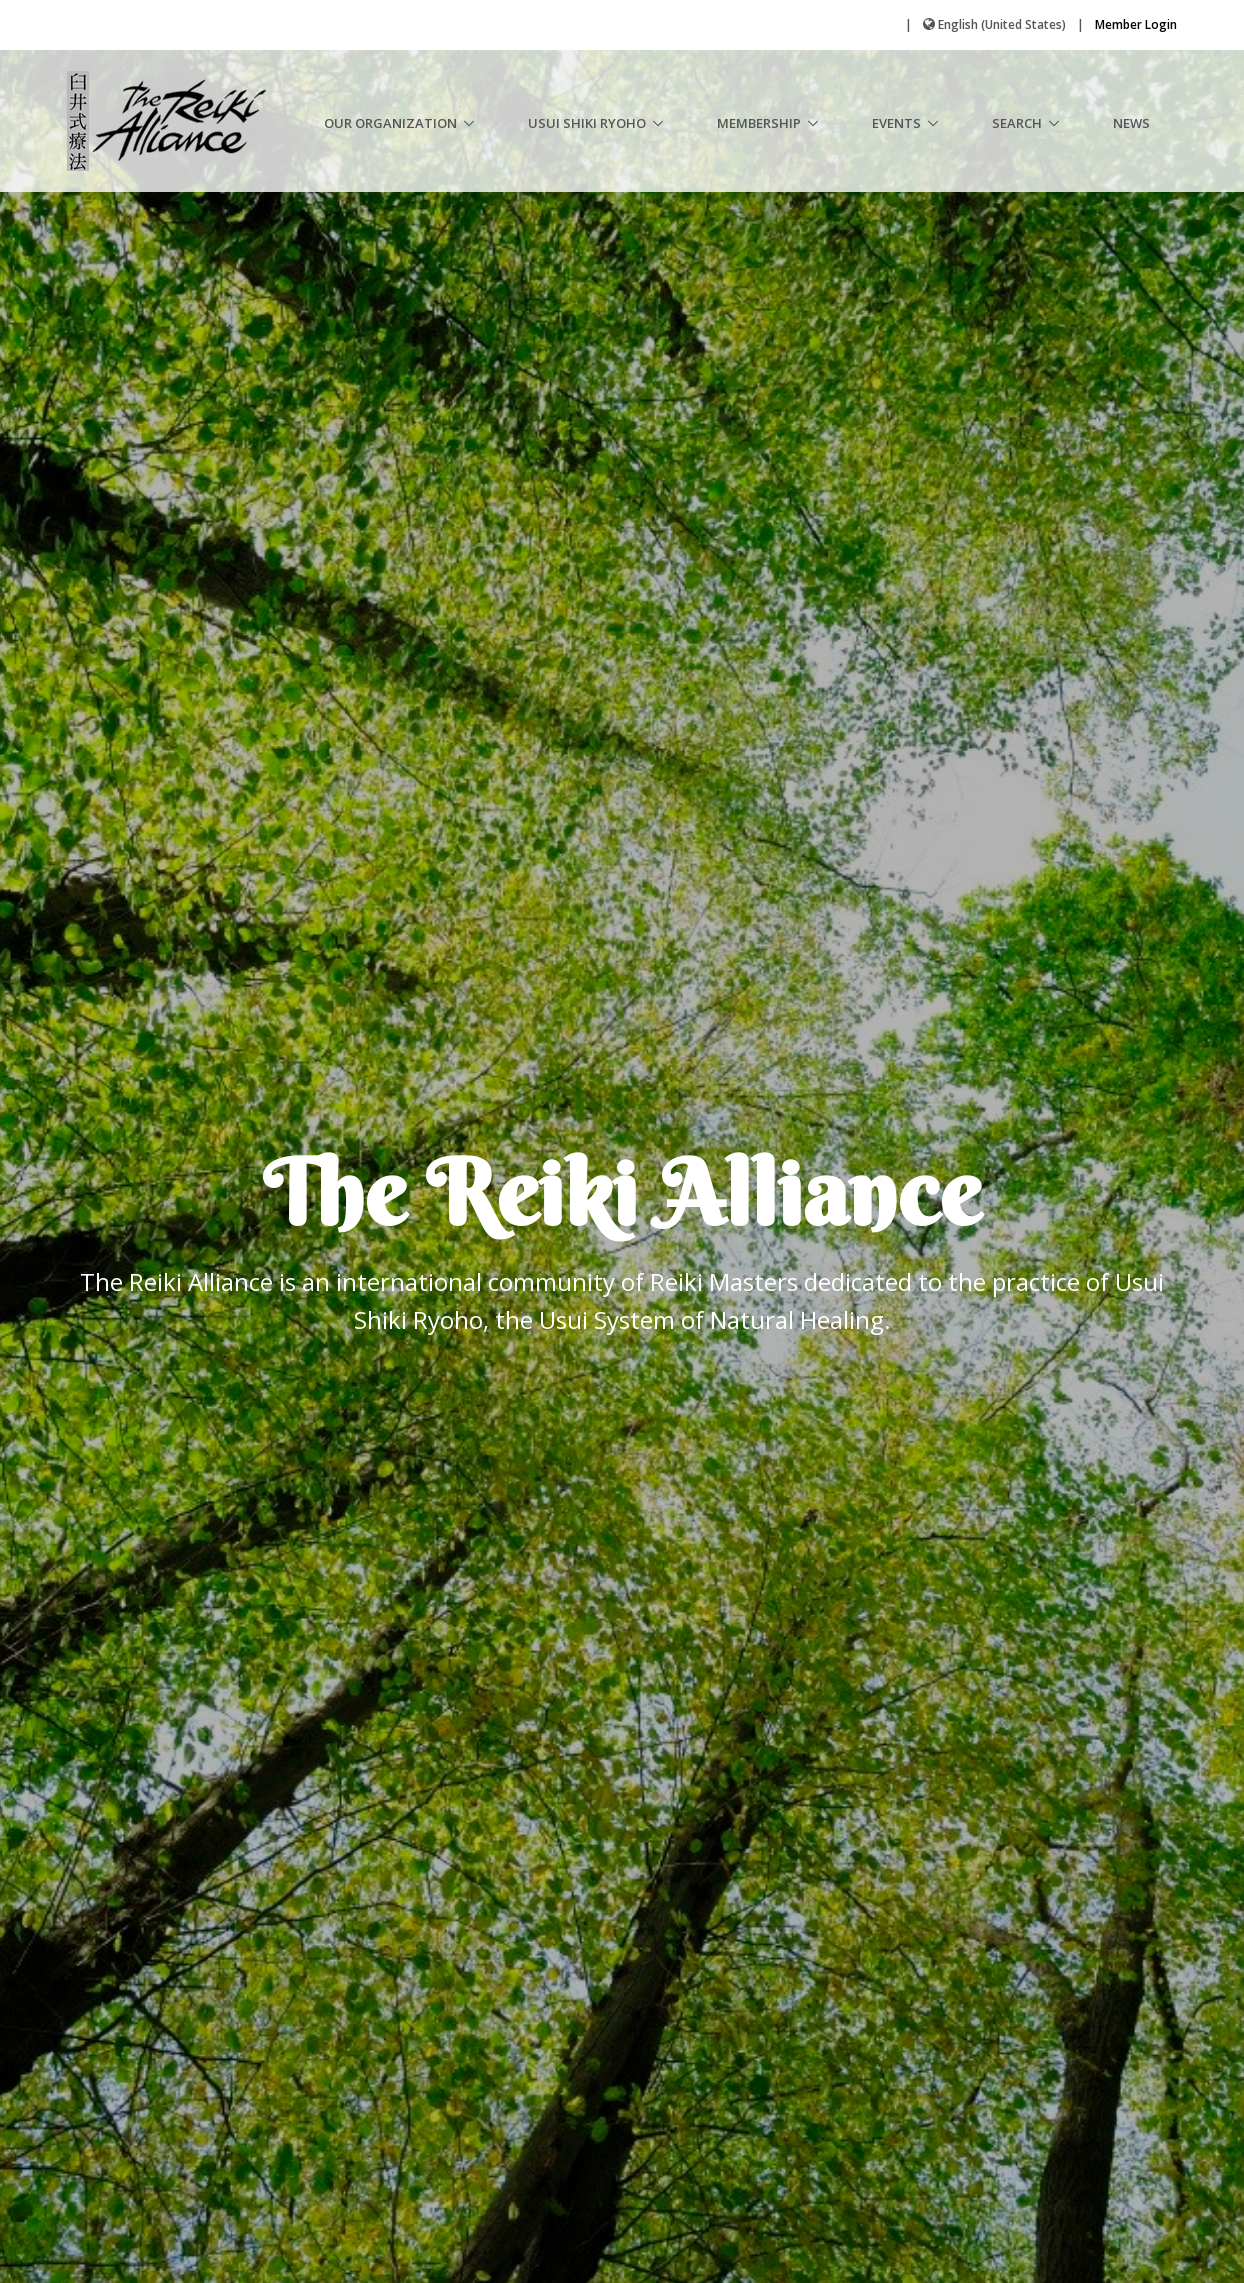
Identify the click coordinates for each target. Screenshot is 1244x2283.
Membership (759, 123)
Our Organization (390, 123)
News (1131, 123)
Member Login (1136, 24)
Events (896, 123)
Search (1017, 123)
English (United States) (1002, 24)
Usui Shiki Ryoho (587, 123)
